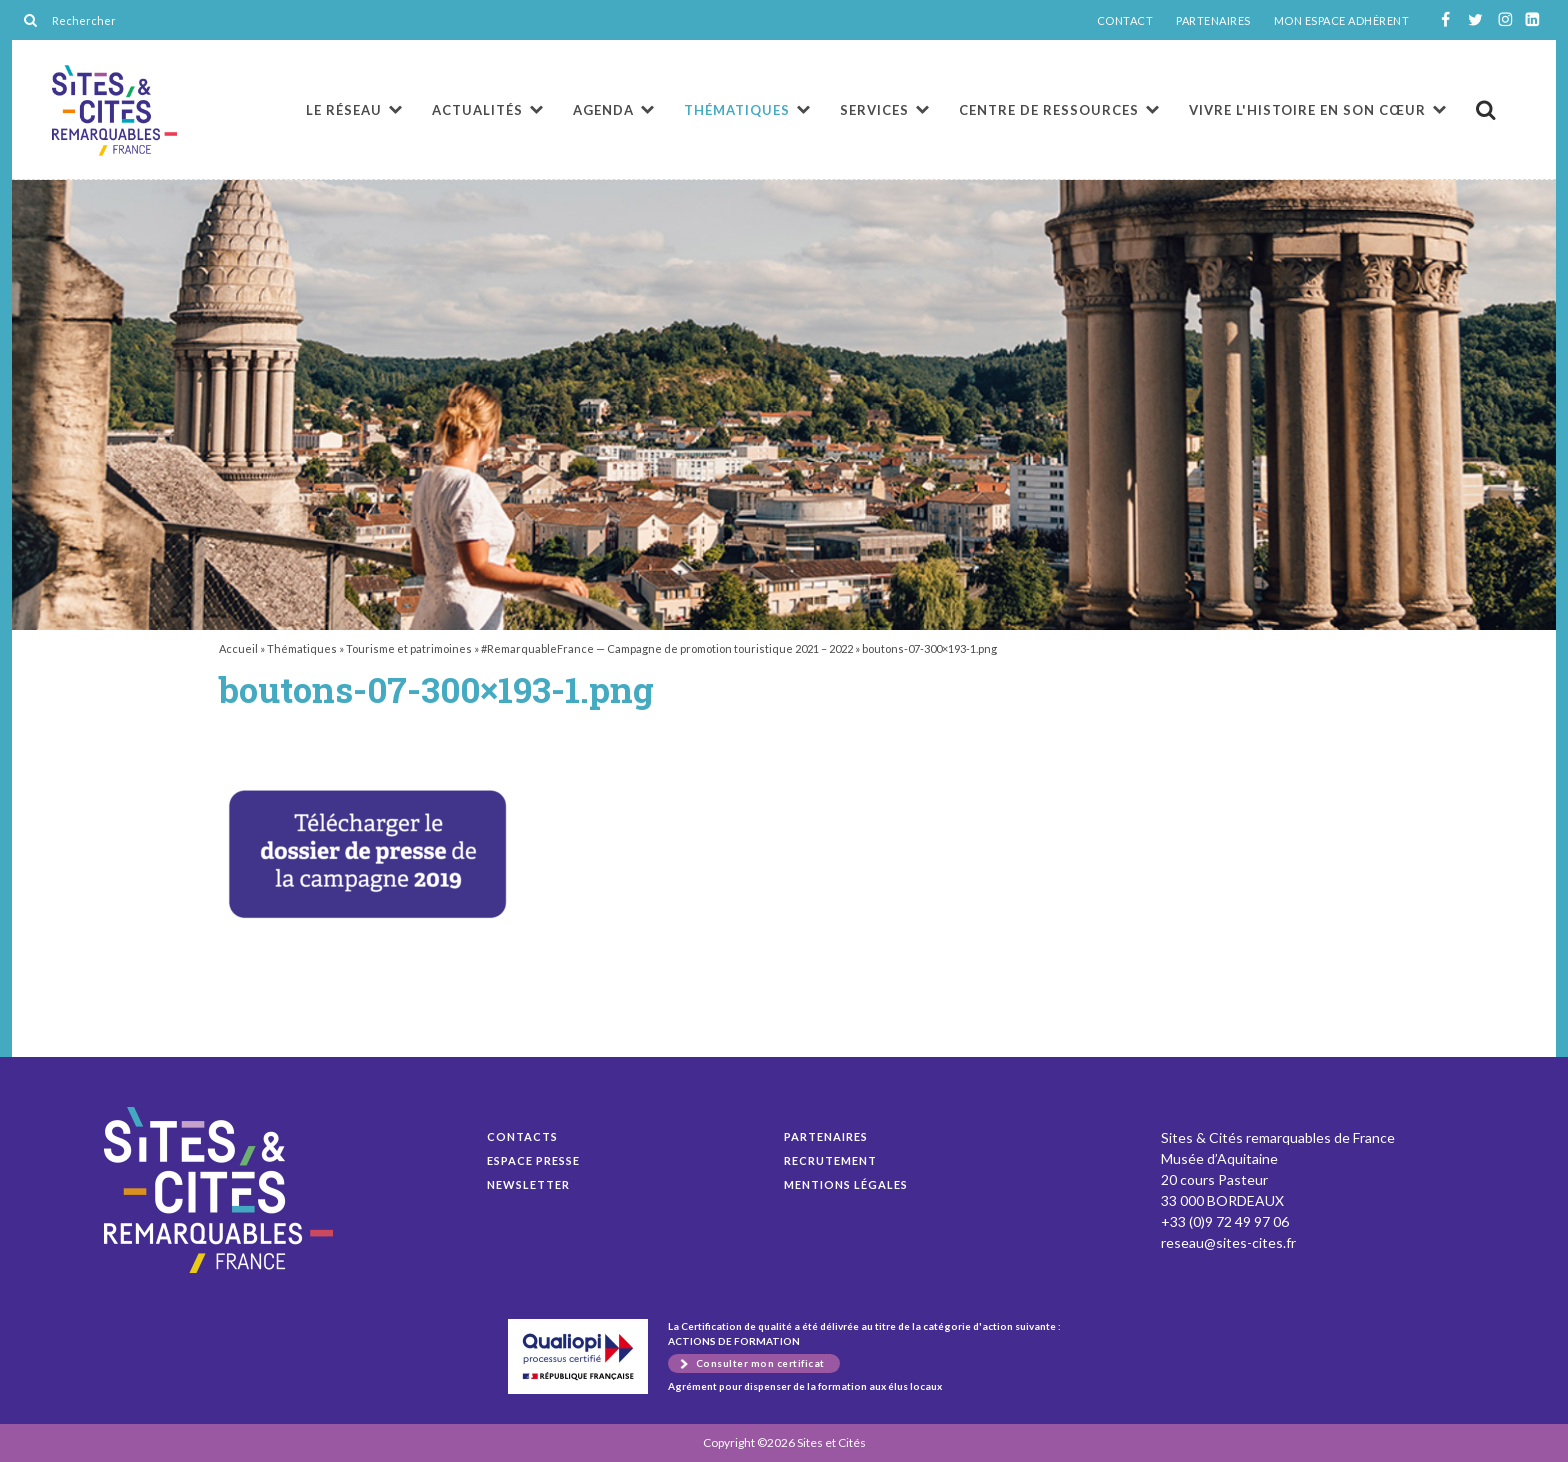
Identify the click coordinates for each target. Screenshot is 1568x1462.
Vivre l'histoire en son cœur (1307, 110)
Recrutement (830, 1160)
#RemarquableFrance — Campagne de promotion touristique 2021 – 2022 (667, 648)
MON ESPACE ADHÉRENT (1342, 21)
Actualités (477, 110)
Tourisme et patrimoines (409, 648)
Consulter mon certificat (760, 1363)
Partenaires (826, 1136)
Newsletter (528, 1184)
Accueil (238, 648)
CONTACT (1125, 21)
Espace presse (533, 1160)
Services (874, 110)
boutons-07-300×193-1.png (114, 110)
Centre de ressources (1049, 110)
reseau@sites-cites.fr (1228, 1242)
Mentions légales (846, 1184)
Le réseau (344, 110)
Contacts (522, 1136)
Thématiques (737, 110)
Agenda (603, 110)
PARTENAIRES (1213, 21)
